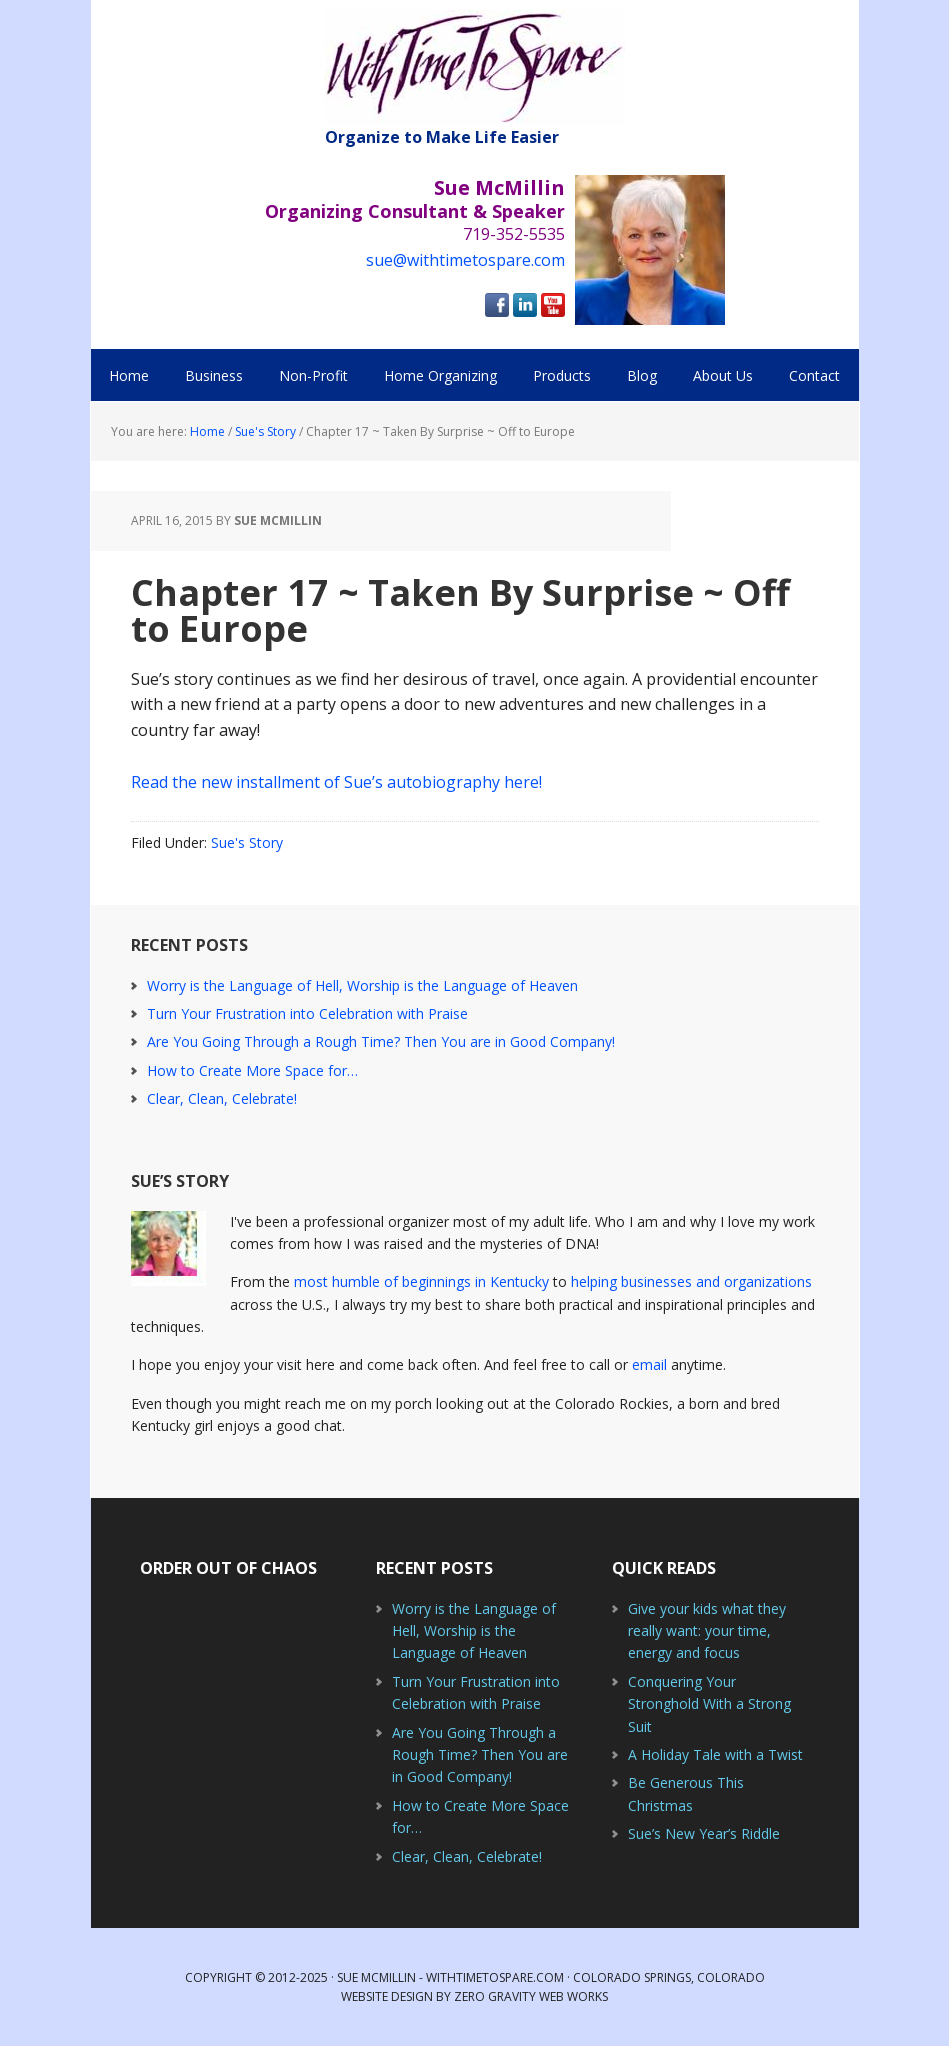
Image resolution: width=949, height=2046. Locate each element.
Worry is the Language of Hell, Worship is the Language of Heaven (362, 985)
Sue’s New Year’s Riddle (704, 1833)
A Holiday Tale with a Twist (715, 1754)
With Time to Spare (475, 67)
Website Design (387, 1996)
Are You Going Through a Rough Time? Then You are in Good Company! (381, 1041)
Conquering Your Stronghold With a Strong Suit (709, 1704)
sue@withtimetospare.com (465, 260)
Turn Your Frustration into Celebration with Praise (307, 1013)
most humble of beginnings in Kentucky (421, 1281)
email (649, 1364)
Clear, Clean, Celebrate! (222, 1098)
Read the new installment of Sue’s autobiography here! (336, 782)
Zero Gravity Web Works (531, 1996)
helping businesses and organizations (691, 1281)
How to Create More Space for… (252, 1070)
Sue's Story (247, 842)
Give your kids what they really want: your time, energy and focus (707, 1631)
